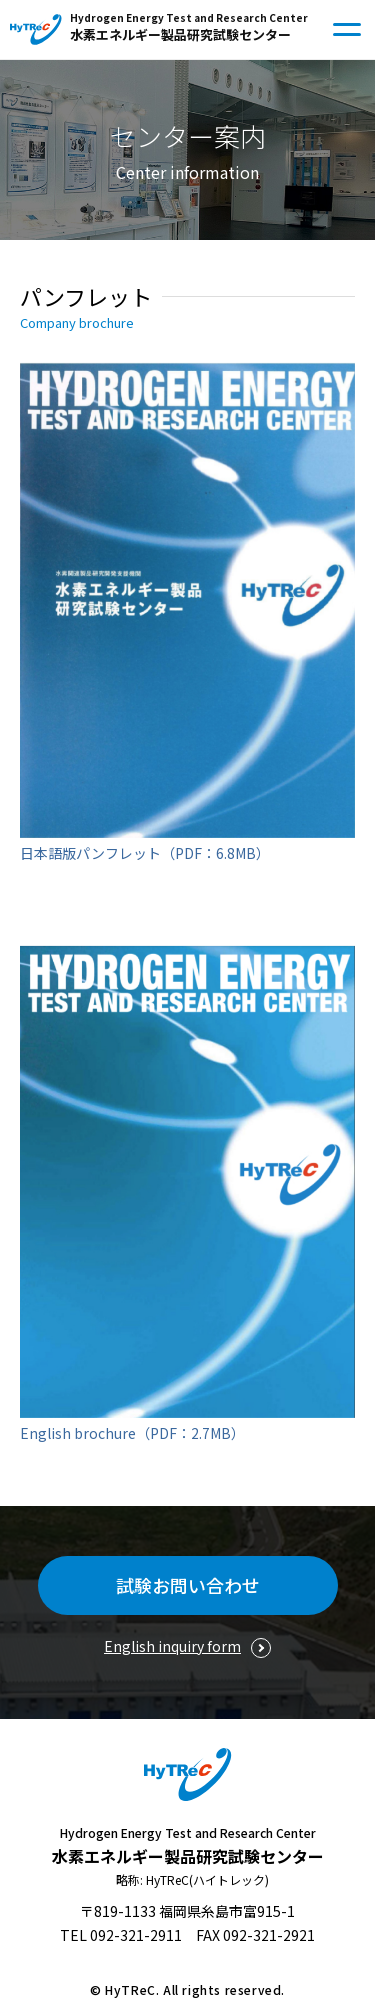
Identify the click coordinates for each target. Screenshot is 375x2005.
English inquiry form (172, 1646)
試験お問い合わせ (188, 1585)
